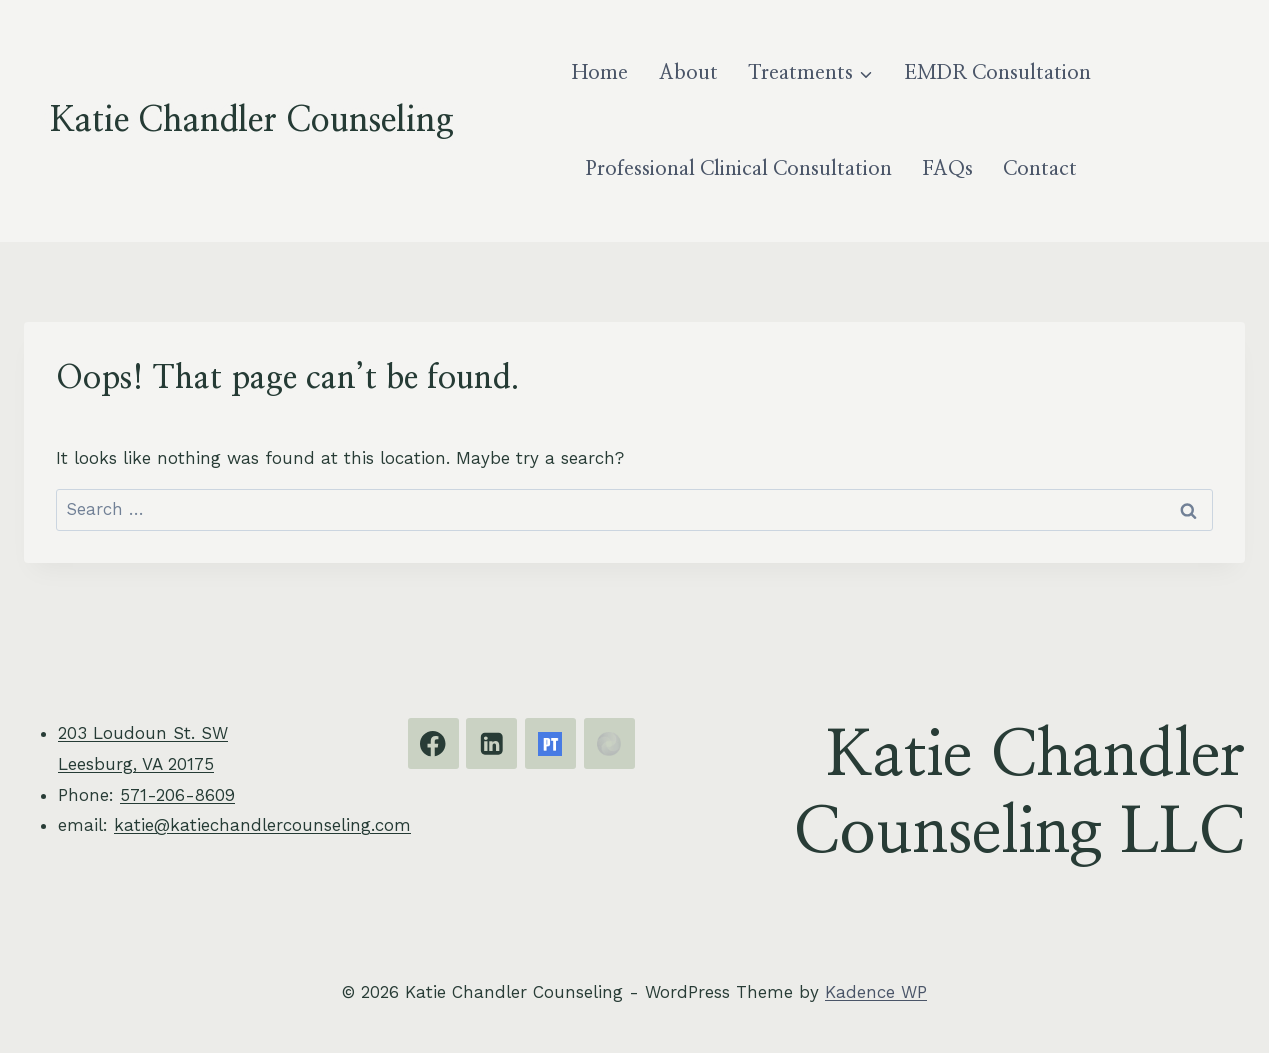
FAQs (947, 169)
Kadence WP (876, 992)
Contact (1040, 169)
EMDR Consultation (997, 73)
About (688, 73)
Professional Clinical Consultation (739, 169)
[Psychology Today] (550, 743)
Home (600, 73)
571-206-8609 (177, 795)
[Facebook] (433, 743)
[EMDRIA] (609, 743)
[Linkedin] (491, 743)
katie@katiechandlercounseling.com (262, 825)
